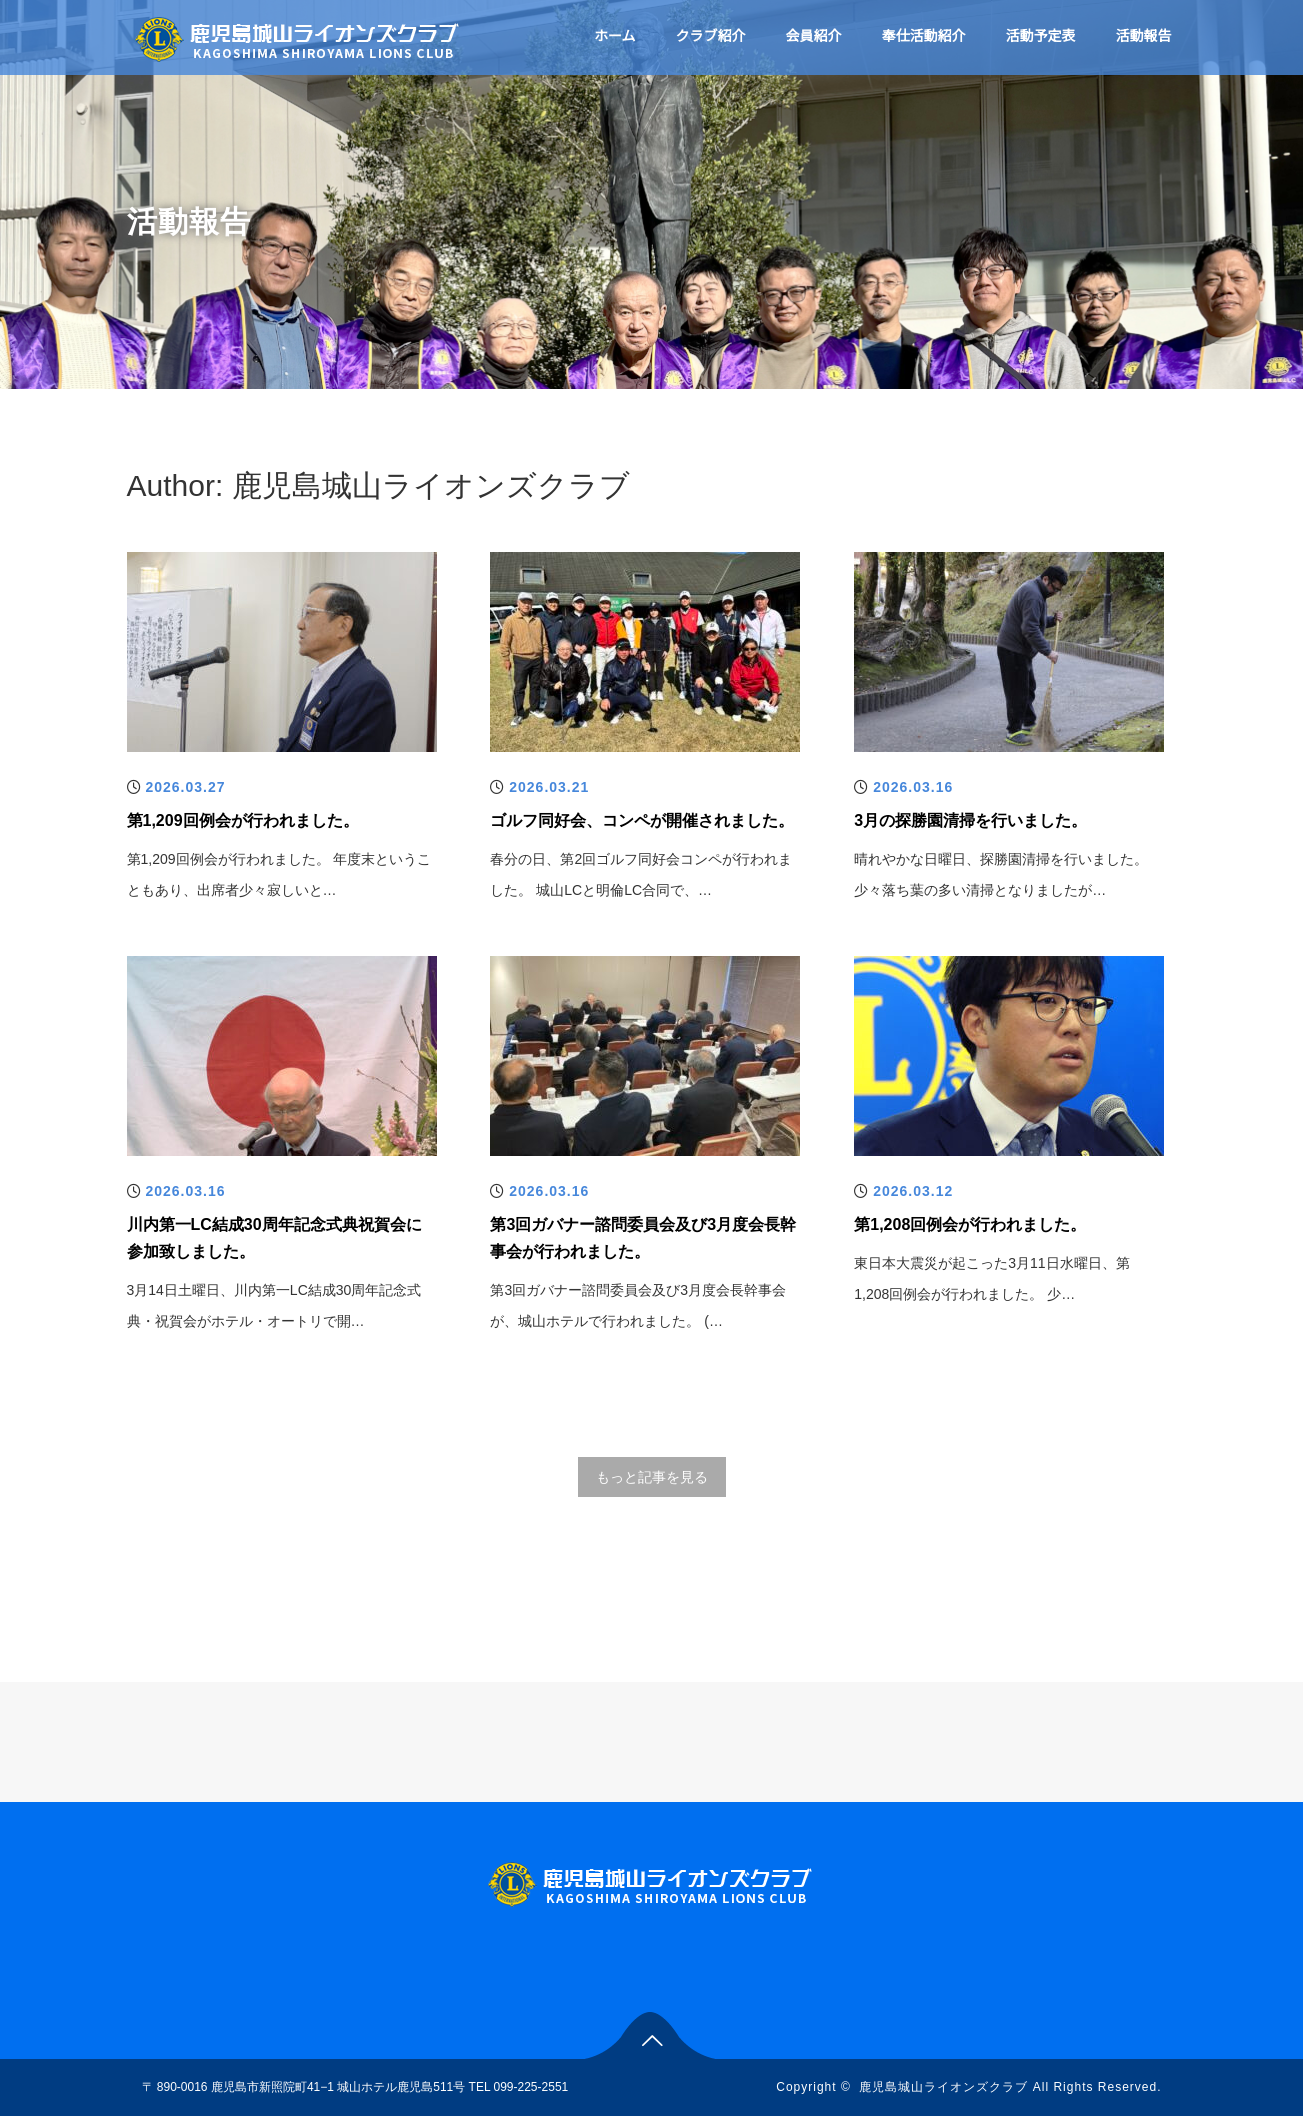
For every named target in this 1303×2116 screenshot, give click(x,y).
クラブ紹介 (711, 36)
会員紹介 (814, 36)
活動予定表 (1041, 36)
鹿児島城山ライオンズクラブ (943, 2087)
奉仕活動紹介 (924, 36)
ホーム (615, 36)
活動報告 (1144, 36)
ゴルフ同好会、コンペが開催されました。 (642, 820)
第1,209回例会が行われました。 (243, 820)
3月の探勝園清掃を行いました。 (970, 820)
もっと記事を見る (652, 1477)
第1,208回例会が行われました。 (970, 1224)
